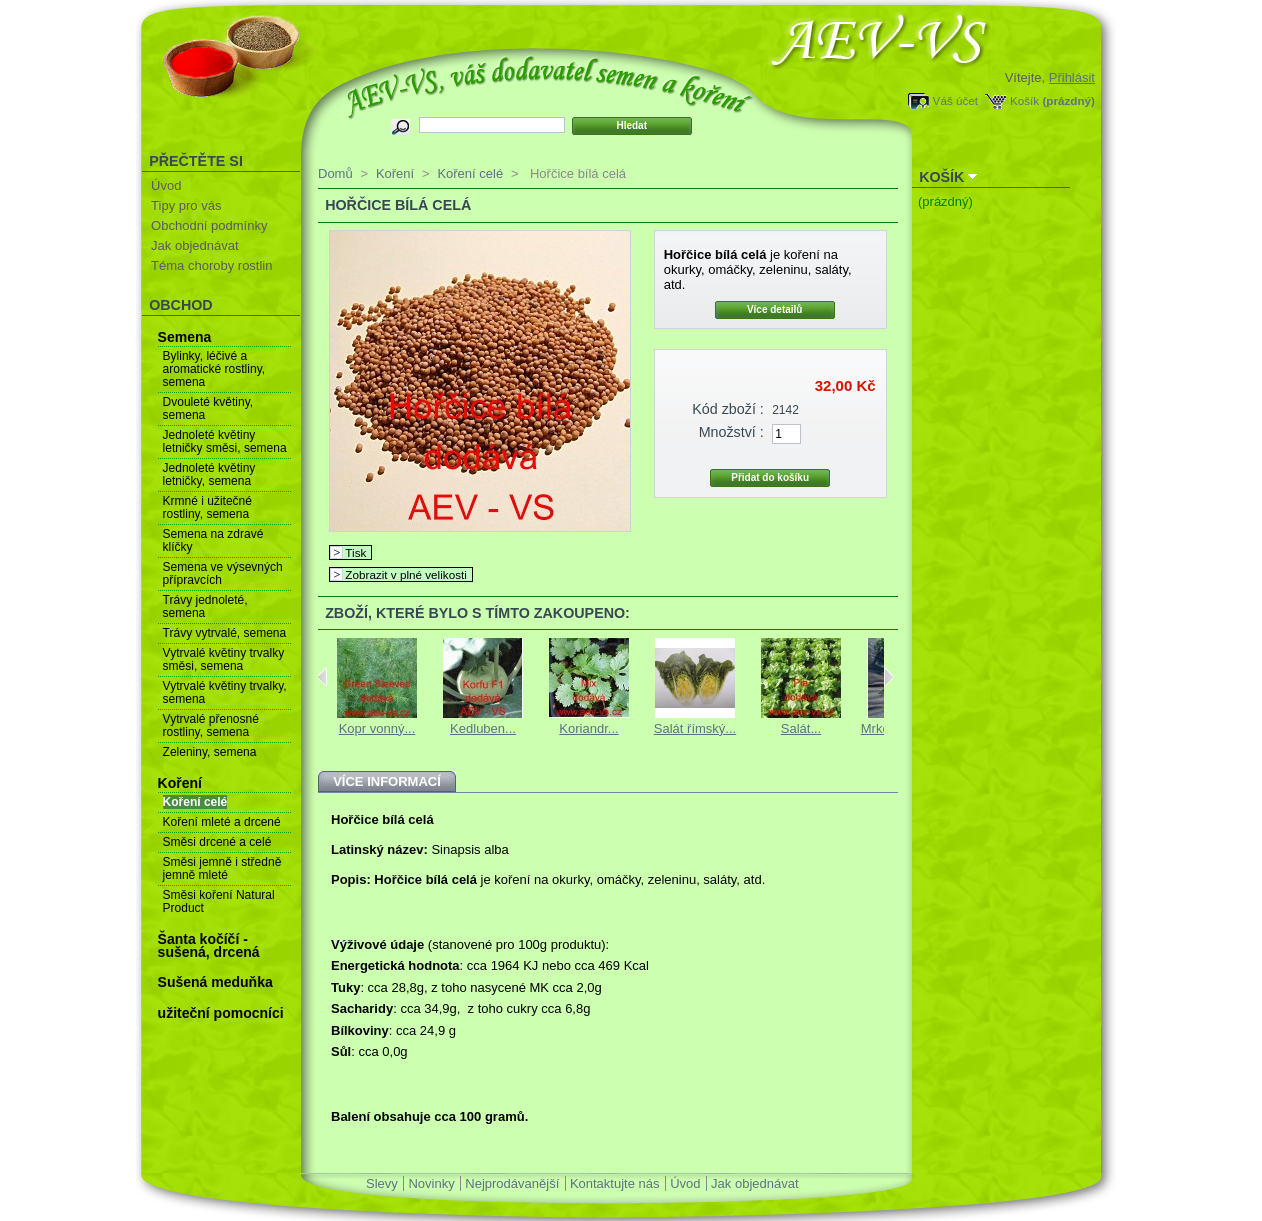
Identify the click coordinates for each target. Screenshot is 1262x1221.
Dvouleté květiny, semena (208, 408)
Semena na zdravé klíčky (213, 540)
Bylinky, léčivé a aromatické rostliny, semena (214, 369)
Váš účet (955, 100)
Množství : (731, 432)
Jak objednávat (194, 245)
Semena (185, 337)
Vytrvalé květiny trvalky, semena (225, 692)
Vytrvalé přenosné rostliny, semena (211, 725)
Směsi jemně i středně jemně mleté (222, 868)
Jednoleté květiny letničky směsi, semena (225, 441)
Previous (322, 677)
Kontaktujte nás (615, 1183)
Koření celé (195, 802)
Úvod (166, 185)
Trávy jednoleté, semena (205, 606)
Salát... (801, 728)
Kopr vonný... (377, 728)
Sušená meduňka (215, 982)
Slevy (382, 1183)
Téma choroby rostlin (211, 265)
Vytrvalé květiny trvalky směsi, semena (224, 659)
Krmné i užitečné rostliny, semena (207, 507)
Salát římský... (695, 728)
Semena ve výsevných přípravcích (223, 573)
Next (888, 677)
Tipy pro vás (186, 205)
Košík (1024, 100)
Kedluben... (483, 728)
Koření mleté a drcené (222, 822)
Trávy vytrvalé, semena (225, 633)
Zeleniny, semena (210, 752)
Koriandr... (588, 728)
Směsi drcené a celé (217, 842)
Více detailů (775, 309)
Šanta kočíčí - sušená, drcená (209, 945)
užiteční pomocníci (221, 1013)
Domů (335, 173)
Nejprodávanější (512, 1183)
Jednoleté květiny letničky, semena (209, 474)
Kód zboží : (728, 409)
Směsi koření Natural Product (219, 901)
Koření (180, 783)
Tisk (355, 552)
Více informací (387, 781)
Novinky (431, 1183)
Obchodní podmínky (209, 225)
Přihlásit (1072, 77)
